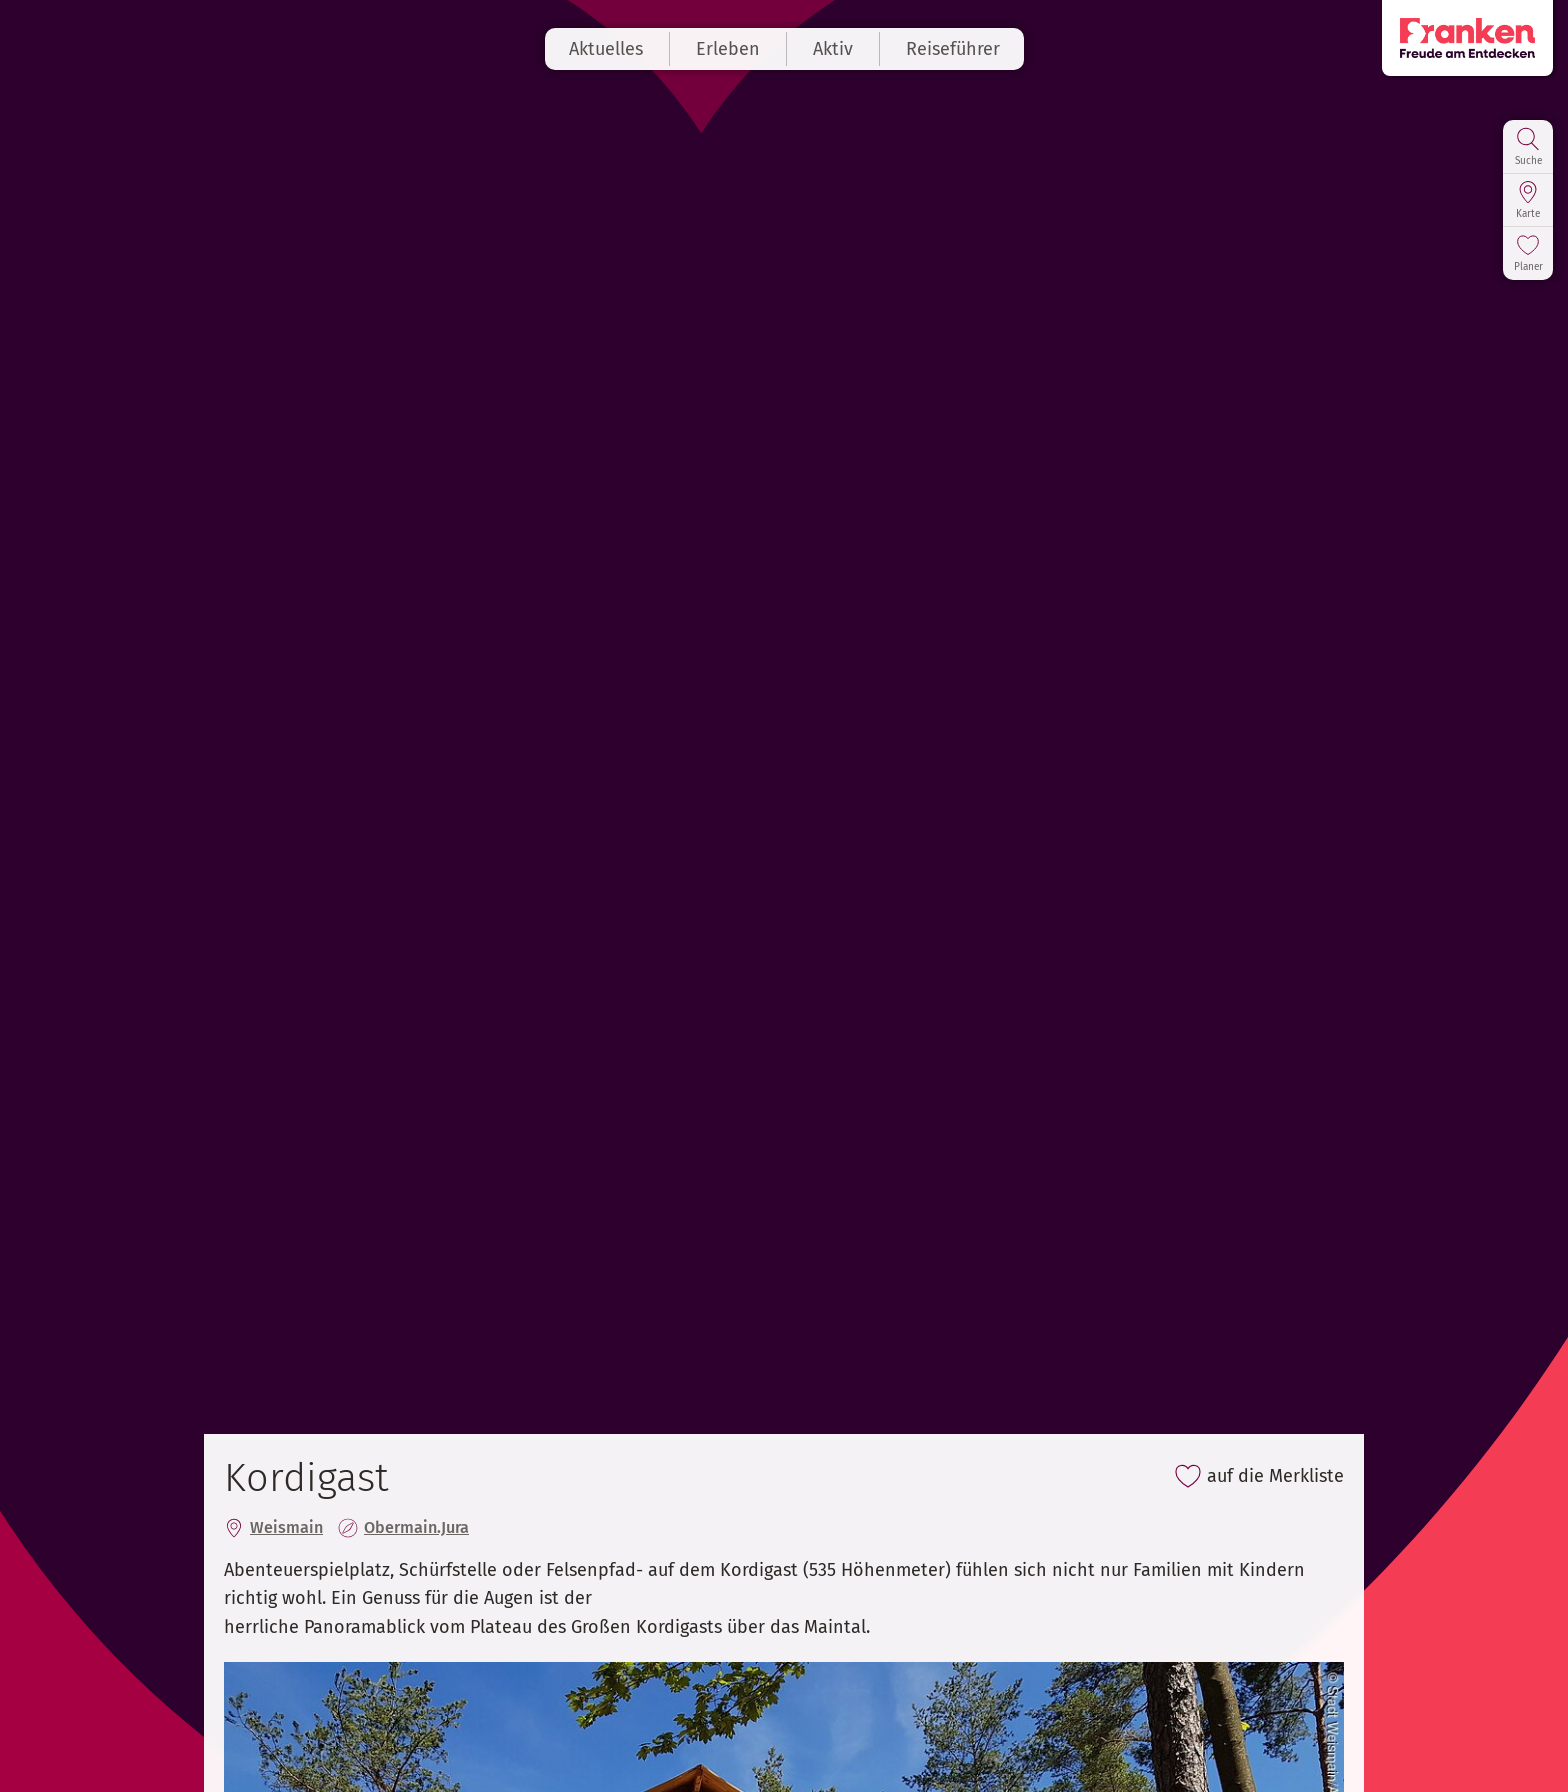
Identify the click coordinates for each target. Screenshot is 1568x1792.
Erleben (728, 49)
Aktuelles (606, 49)
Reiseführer (953, 49)
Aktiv (833, 49)
